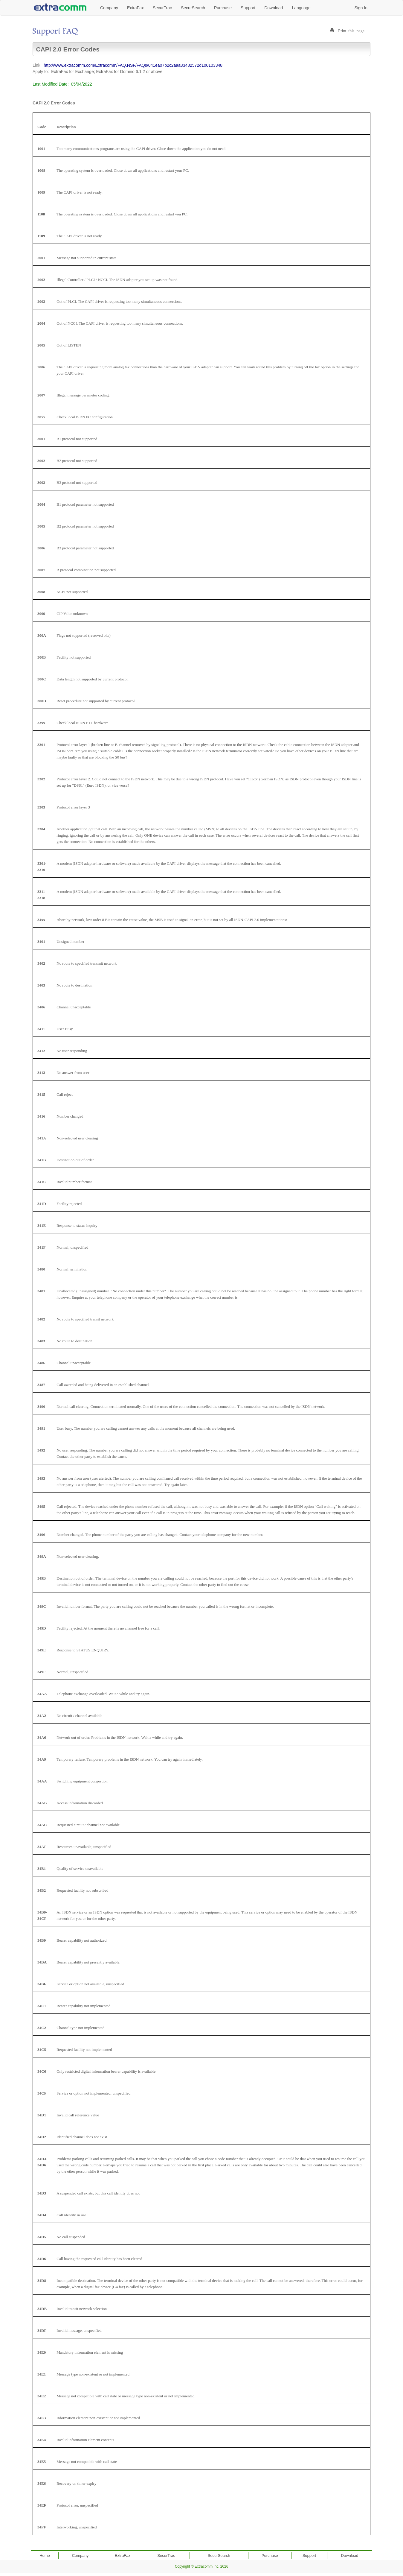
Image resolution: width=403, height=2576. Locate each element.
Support (248, 7)
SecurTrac (162, 7)
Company (109, 7)
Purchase (223, 7)
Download (273, 7)
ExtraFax (135, 7)
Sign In (360, 7)
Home (44, 2555)
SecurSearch (193, 7)
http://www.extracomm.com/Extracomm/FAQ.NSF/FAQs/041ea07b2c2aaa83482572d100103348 (133, 65)
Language (301, 7)
